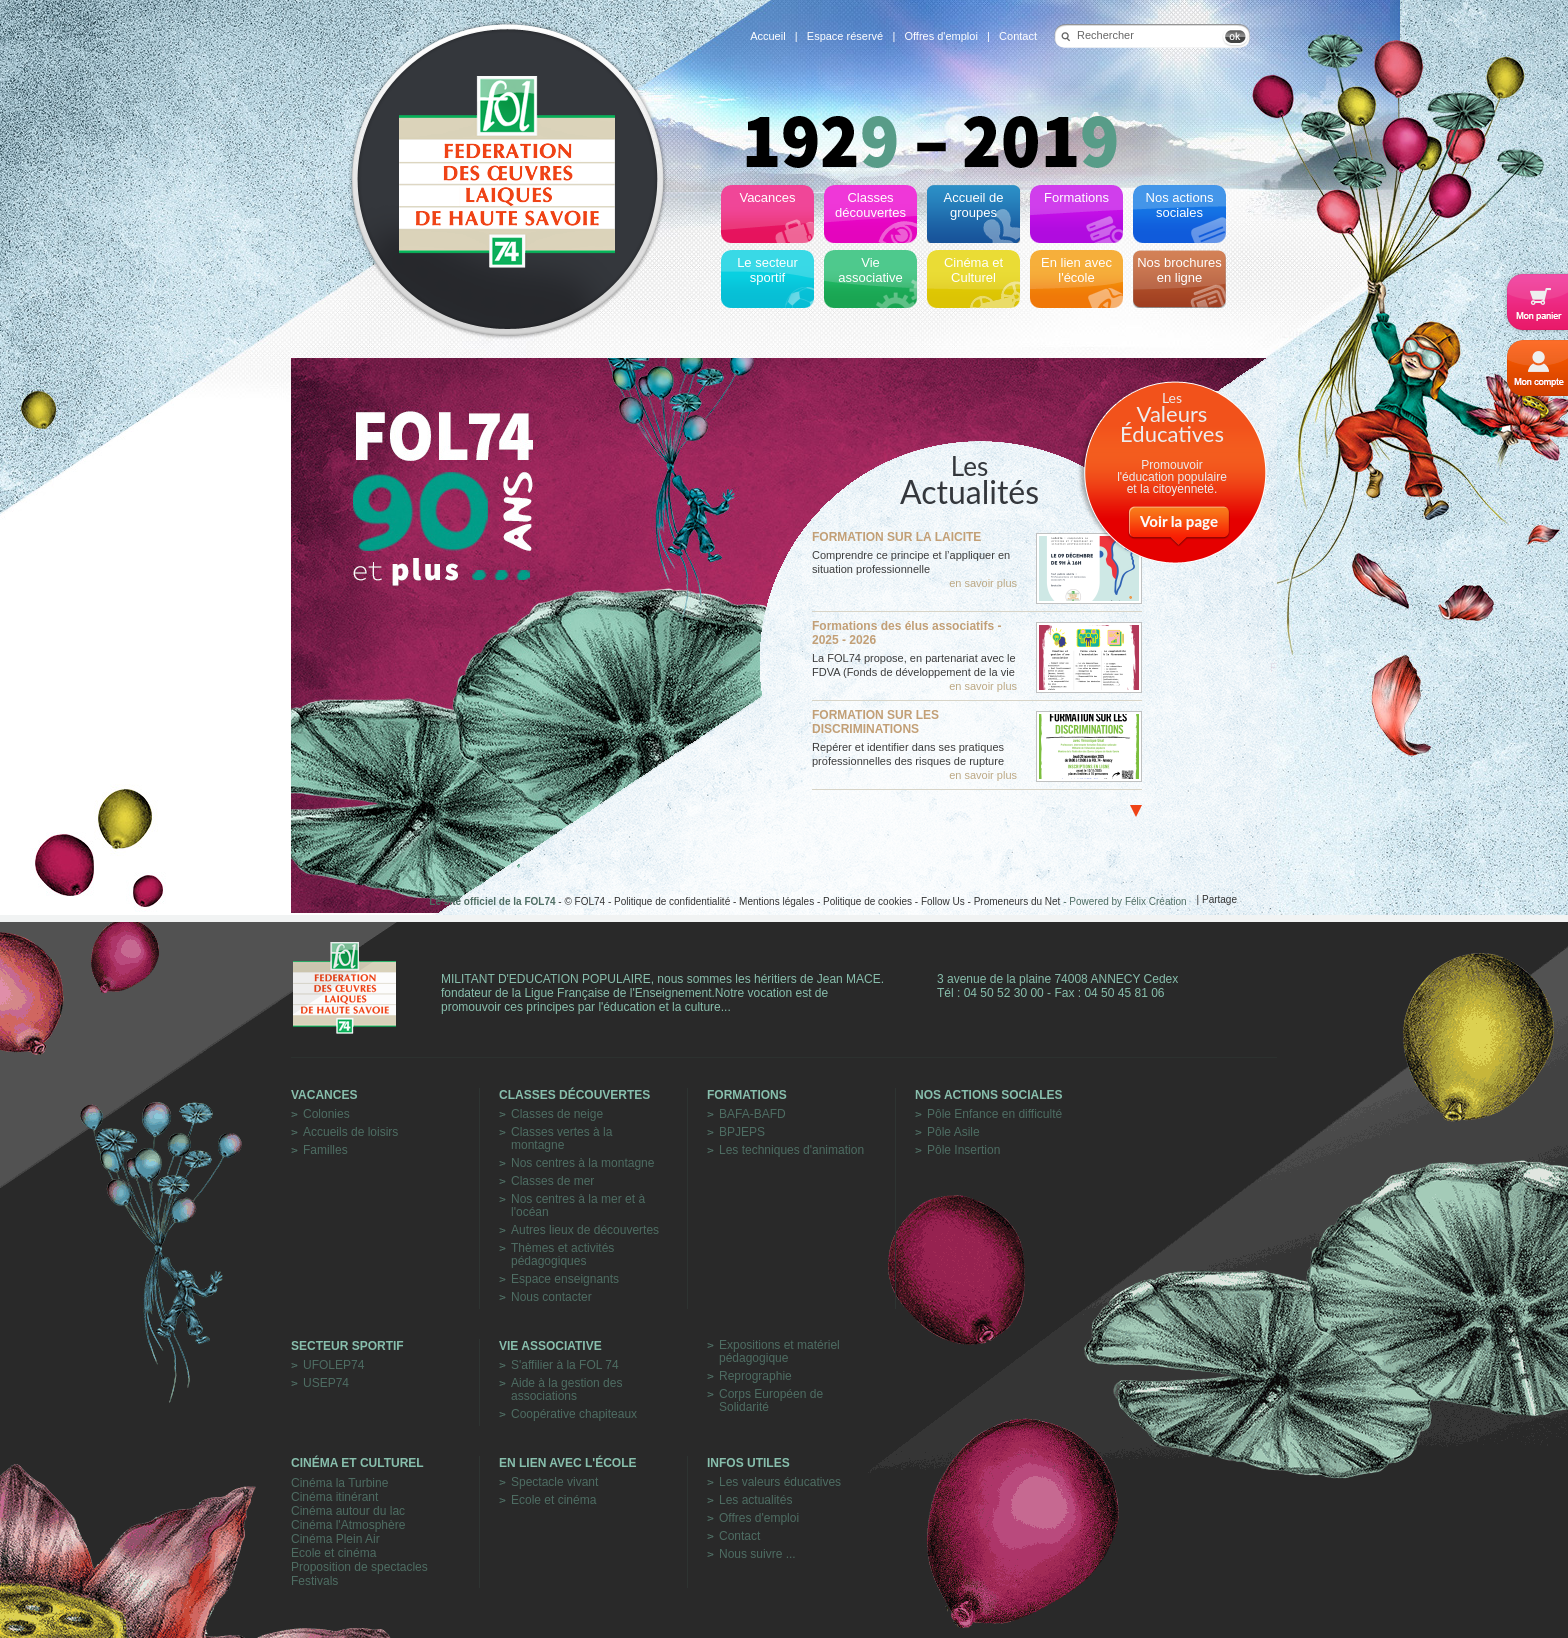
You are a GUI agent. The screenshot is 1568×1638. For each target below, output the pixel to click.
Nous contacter (551, 1297)
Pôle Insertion (963, 1150)
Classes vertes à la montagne (561, 1139)
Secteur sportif (347, 1346)
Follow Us (943, 901)
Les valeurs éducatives (780, 1482)
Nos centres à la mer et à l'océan (578, 1206)
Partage (1219, 899)
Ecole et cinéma (333, 1553)
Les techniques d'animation (791, 1150)
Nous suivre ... (757, 1554)
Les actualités (755, 1500)
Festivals (314, 1581)
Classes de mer (552, 1181)
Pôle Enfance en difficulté (994, 1114)
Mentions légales (776, 901)
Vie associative (550, 1346)
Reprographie (755, 1376)
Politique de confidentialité (672, 901)
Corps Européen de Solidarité (771, 1401)
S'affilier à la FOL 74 (565, 1365)
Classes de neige (557, 1114)
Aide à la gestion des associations (566, 1390)
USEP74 (326, 1383)
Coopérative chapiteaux (574, 1414)
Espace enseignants (565, 1279)
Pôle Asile (953, 1132)
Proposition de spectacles (359, 1567)
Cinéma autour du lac (348, 1511)
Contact (1018, 36)
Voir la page (1179, 521)
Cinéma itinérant (334, 1497)
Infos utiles (748, 1463)
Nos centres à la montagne (582, 1163)
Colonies (326, 1114)
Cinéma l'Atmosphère (348, 1525)
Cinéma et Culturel (357, 1463)
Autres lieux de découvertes (585, 1230)
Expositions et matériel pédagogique (779, 1352)
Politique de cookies (867, 901)
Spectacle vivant (554, 1482)
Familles (325, 1150)
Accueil (767, 36)
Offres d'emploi (940, 36)
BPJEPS (742, 1132)
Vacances (324, 1095)
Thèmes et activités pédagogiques (562, 1255)
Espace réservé (845, 36)
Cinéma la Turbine (339, 1483)
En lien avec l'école (568, 1463)
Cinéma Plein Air (335, 1539)
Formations (747, 1095)
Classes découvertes (574, 1095)
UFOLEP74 (333, 1365)
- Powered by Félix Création (1124, 901)
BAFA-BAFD (752, 1114)
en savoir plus (983, 583)
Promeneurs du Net (1017, 901)
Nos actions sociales (989, 1095)
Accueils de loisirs (350, 1132)
